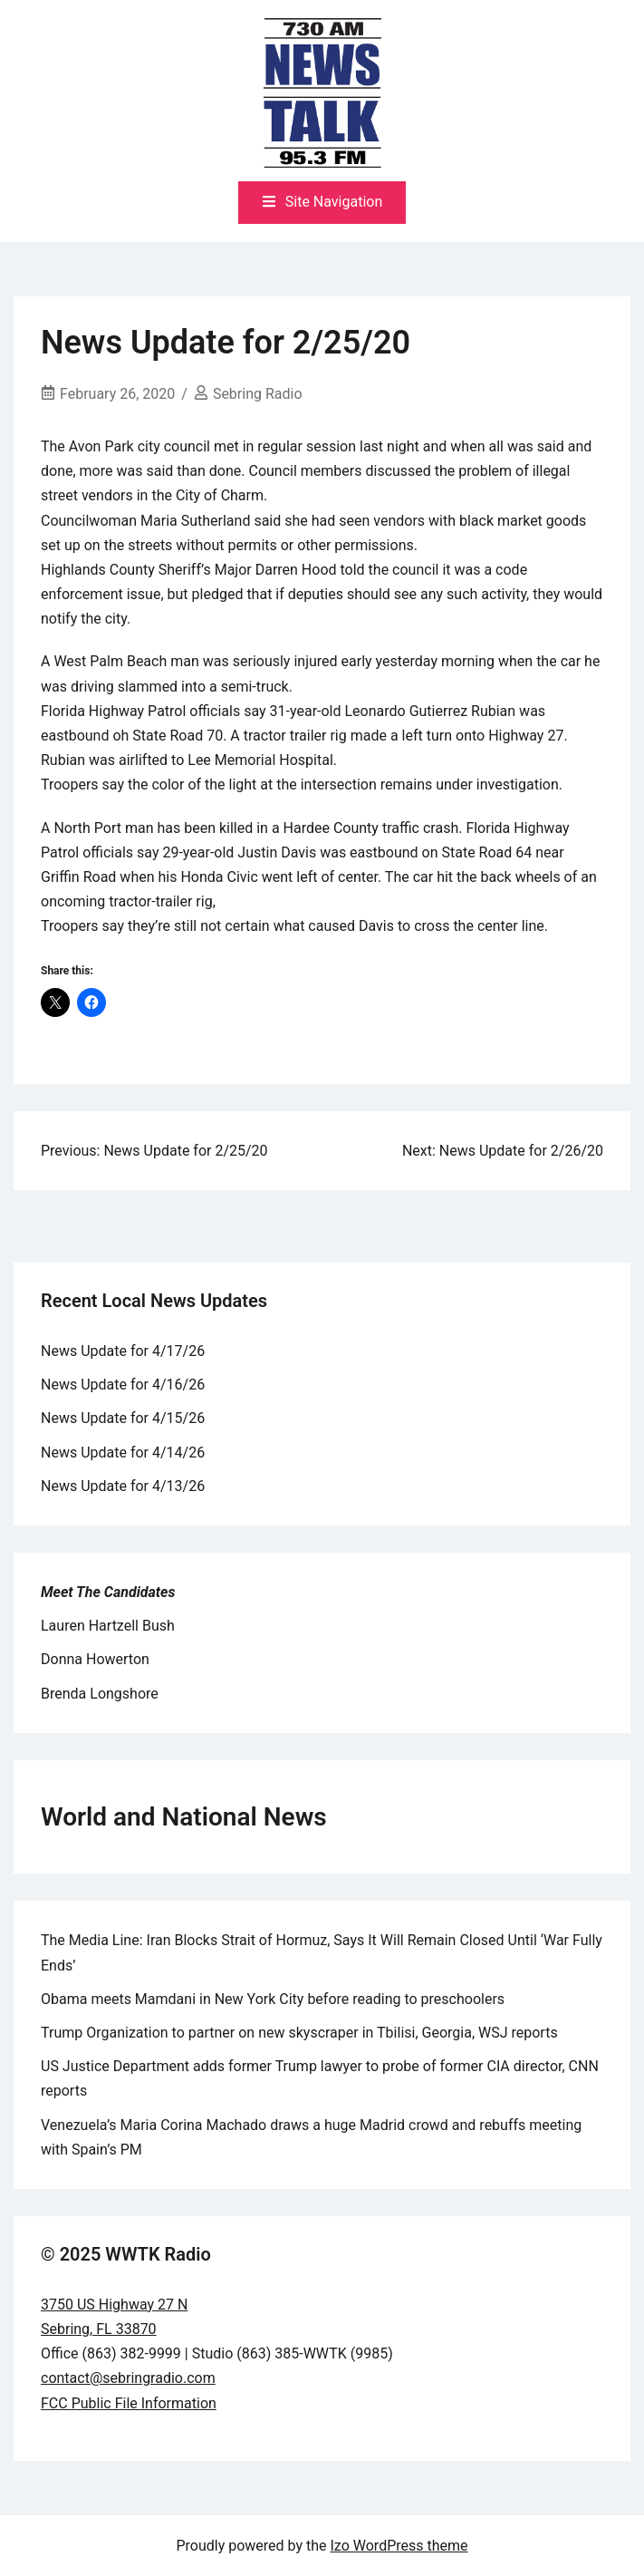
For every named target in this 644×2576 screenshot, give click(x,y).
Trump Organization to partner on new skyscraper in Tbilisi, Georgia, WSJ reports (299, 2032)
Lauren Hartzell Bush (108, 1625)
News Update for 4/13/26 (123, 1486)
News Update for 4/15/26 (123, 1418)
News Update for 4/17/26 (123, 1351)
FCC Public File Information (128, 2403)
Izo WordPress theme (399, 2545)
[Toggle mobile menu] (322, 202)
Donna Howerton (95, 1659)
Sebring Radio (258, 393)
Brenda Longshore (100, 1693)
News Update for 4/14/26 (123, 1452)
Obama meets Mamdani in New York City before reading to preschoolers (273, 1999)
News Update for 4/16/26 (123, 1384)
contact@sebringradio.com (128, 2378)
